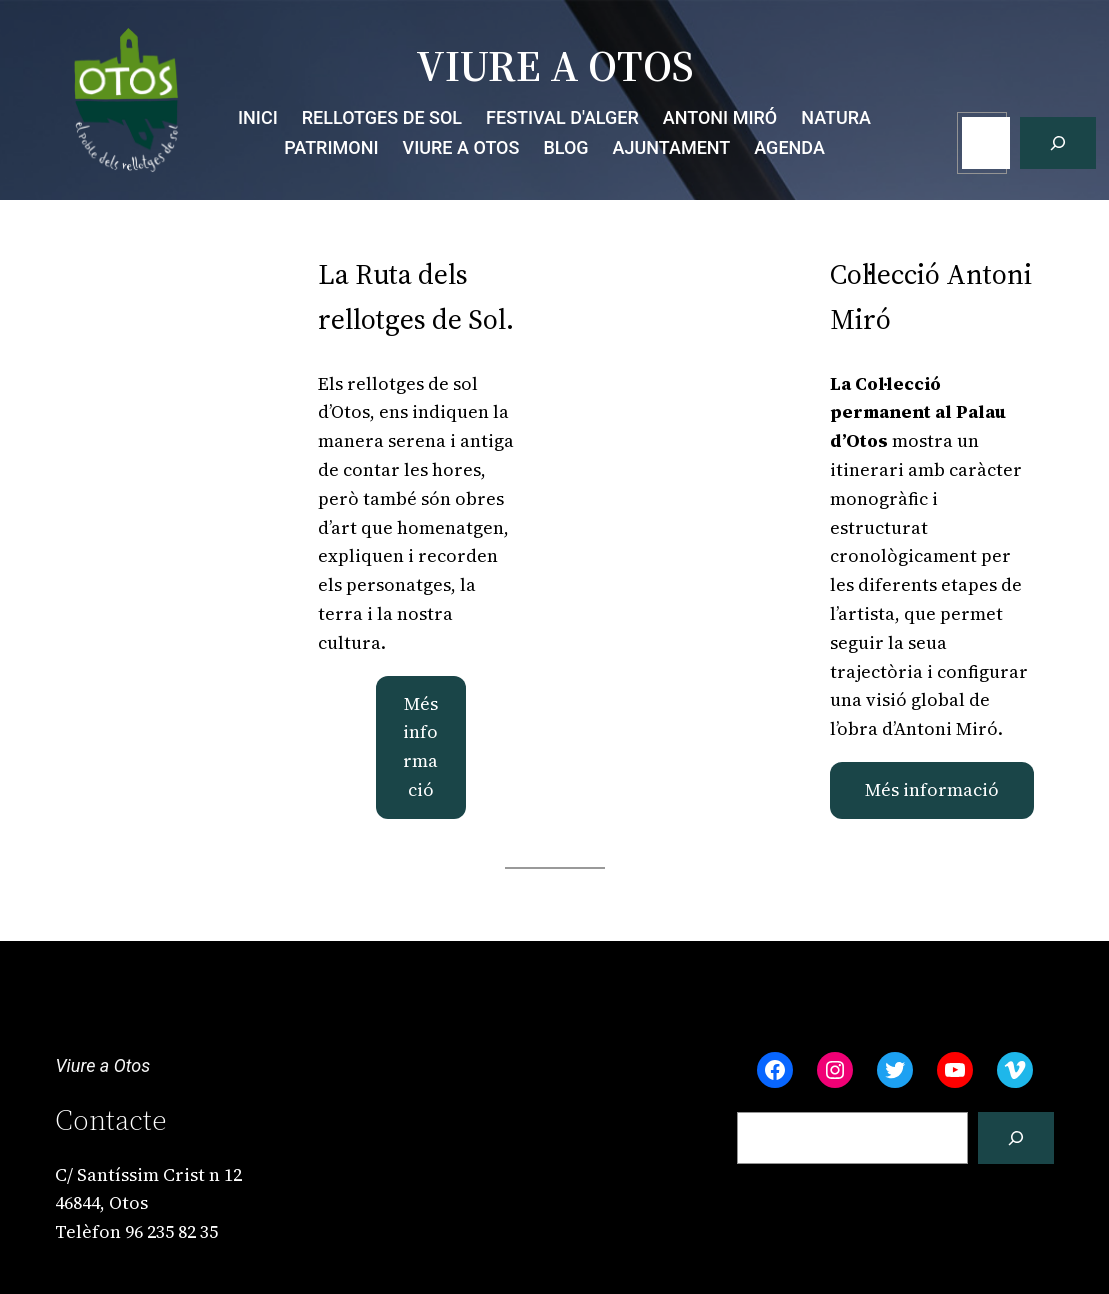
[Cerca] (1058, 143)
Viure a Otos (102, 1065)
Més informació (420, 746)
